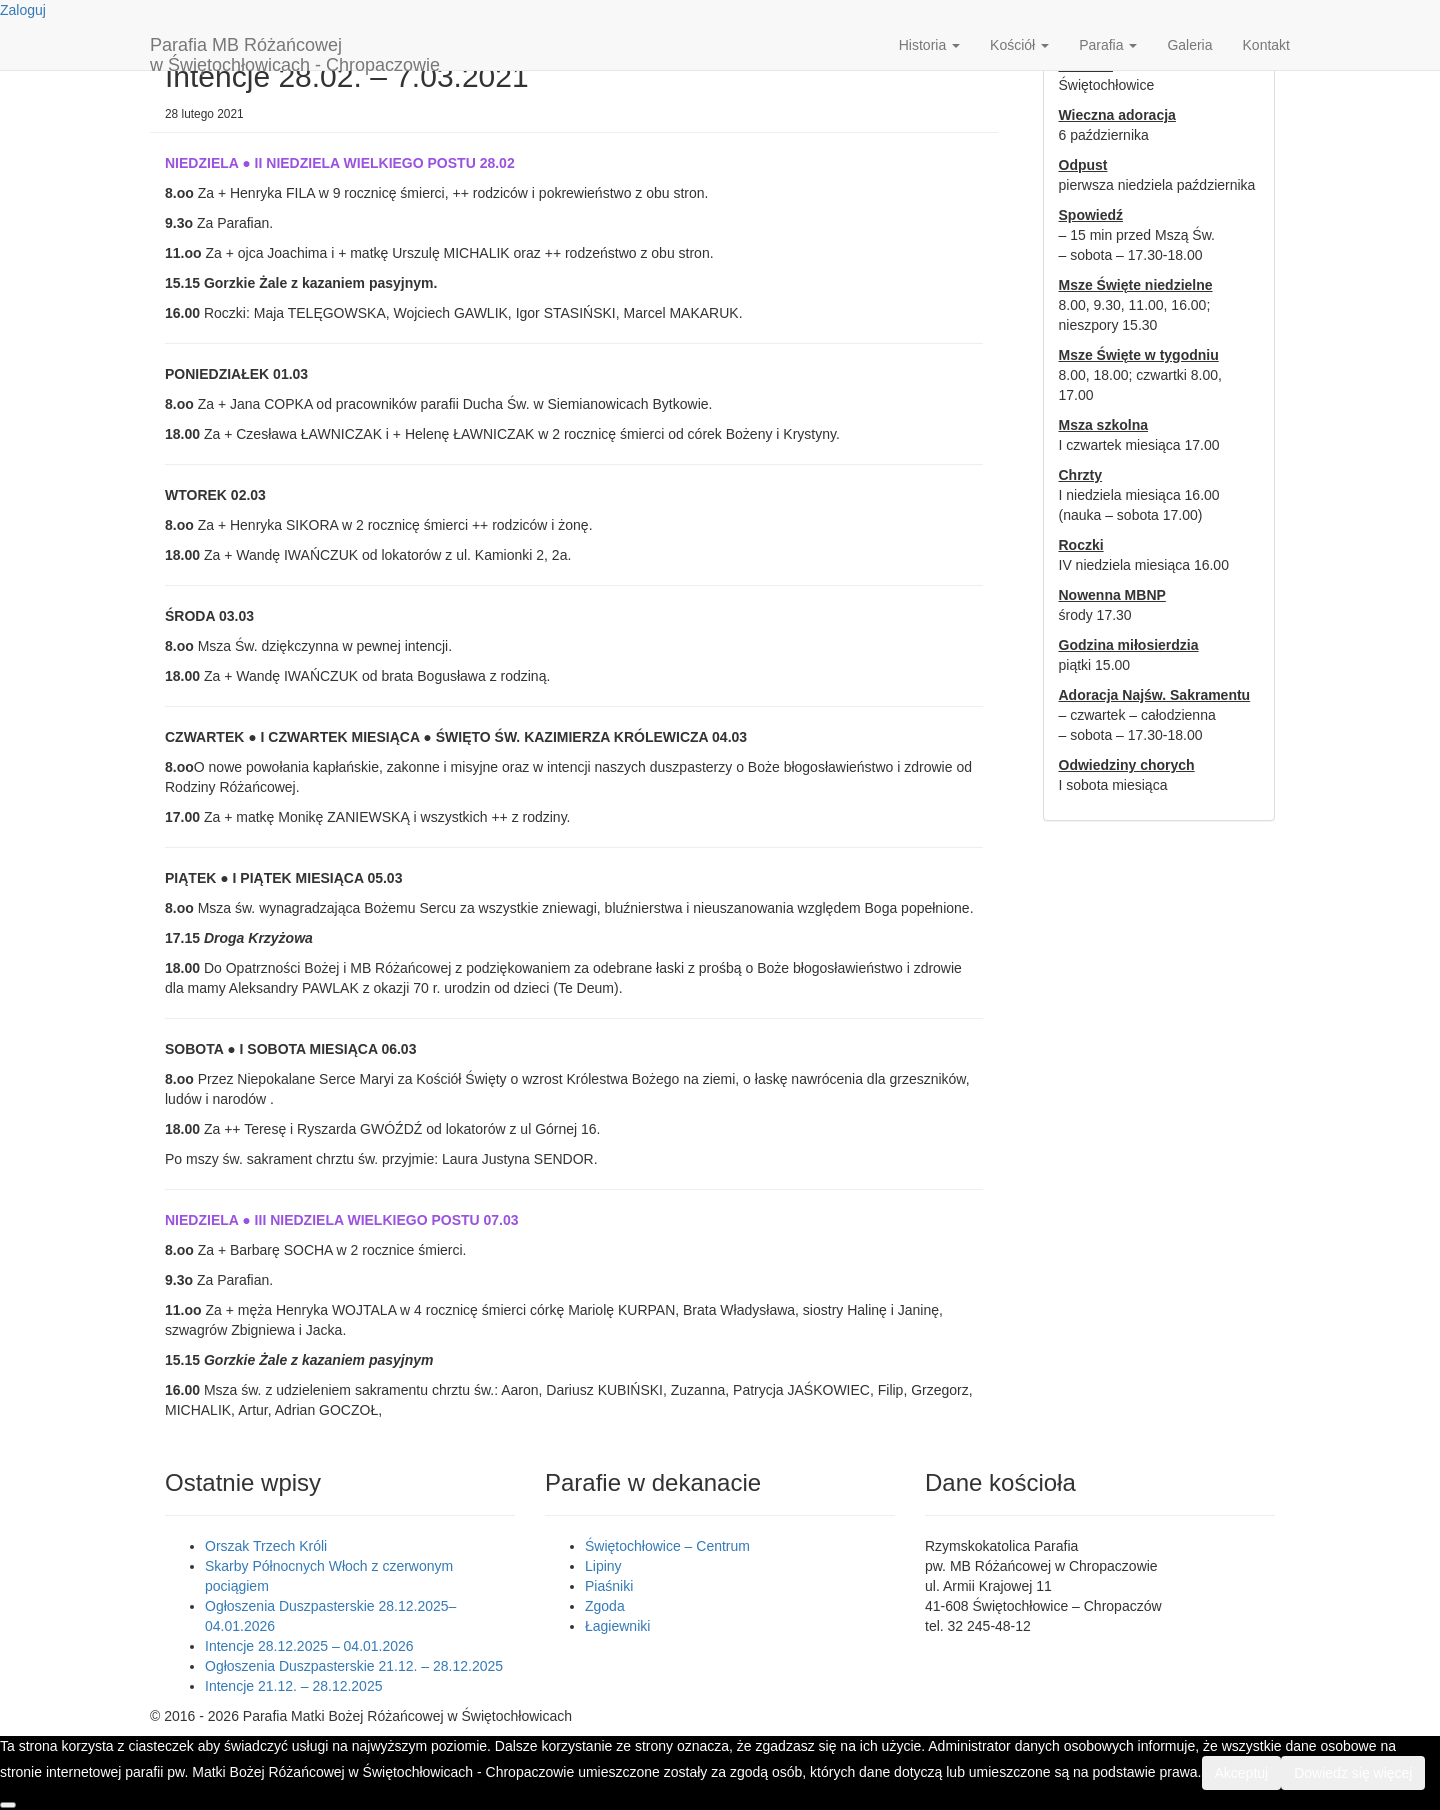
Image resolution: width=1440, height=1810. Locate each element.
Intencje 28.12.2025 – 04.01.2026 (309, 1646)
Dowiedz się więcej (1353, 1773)
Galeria (1189, 45)
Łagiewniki (617, 1626)
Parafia (1108, 45)
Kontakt (1266, 45)
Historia (929, 45)
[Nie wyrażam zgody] (8, 1805)
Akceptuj (1242, 1773)
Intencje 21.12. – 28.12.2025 (293, 1686)
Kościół (1019, 45)
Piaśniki (609, 1586)
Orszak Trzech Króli (266, 1546)
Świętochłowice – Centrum (667, 1546)
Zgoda (605, 1606)
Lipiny (603, 1566)
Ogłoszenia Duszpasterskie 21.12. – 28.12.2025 (354, 1666)
